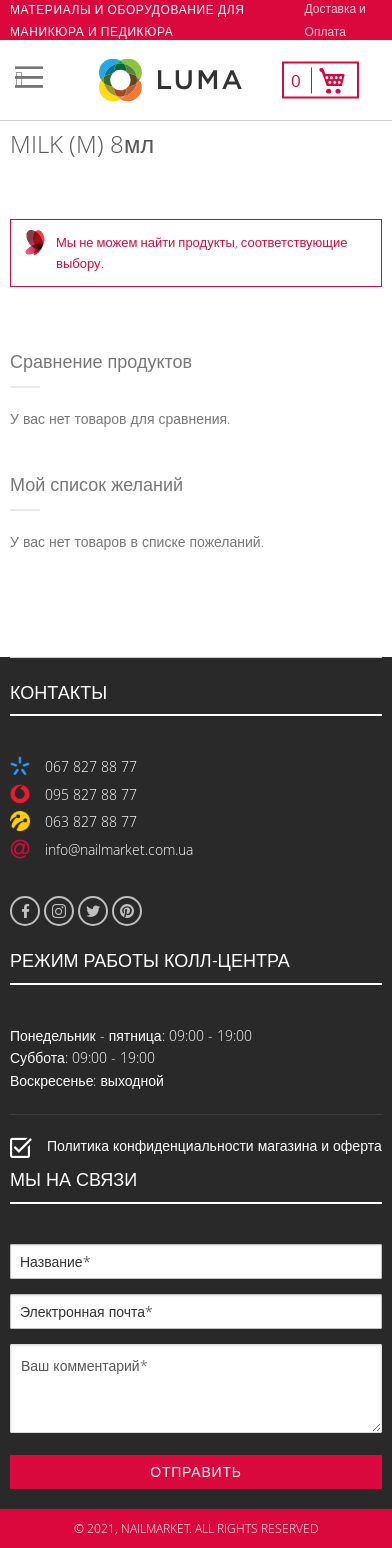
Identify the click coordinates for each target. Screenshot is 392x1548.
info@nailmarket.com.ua (119, 849)
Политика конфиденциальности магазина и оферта (214, 1146)
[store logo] (196, 80)
